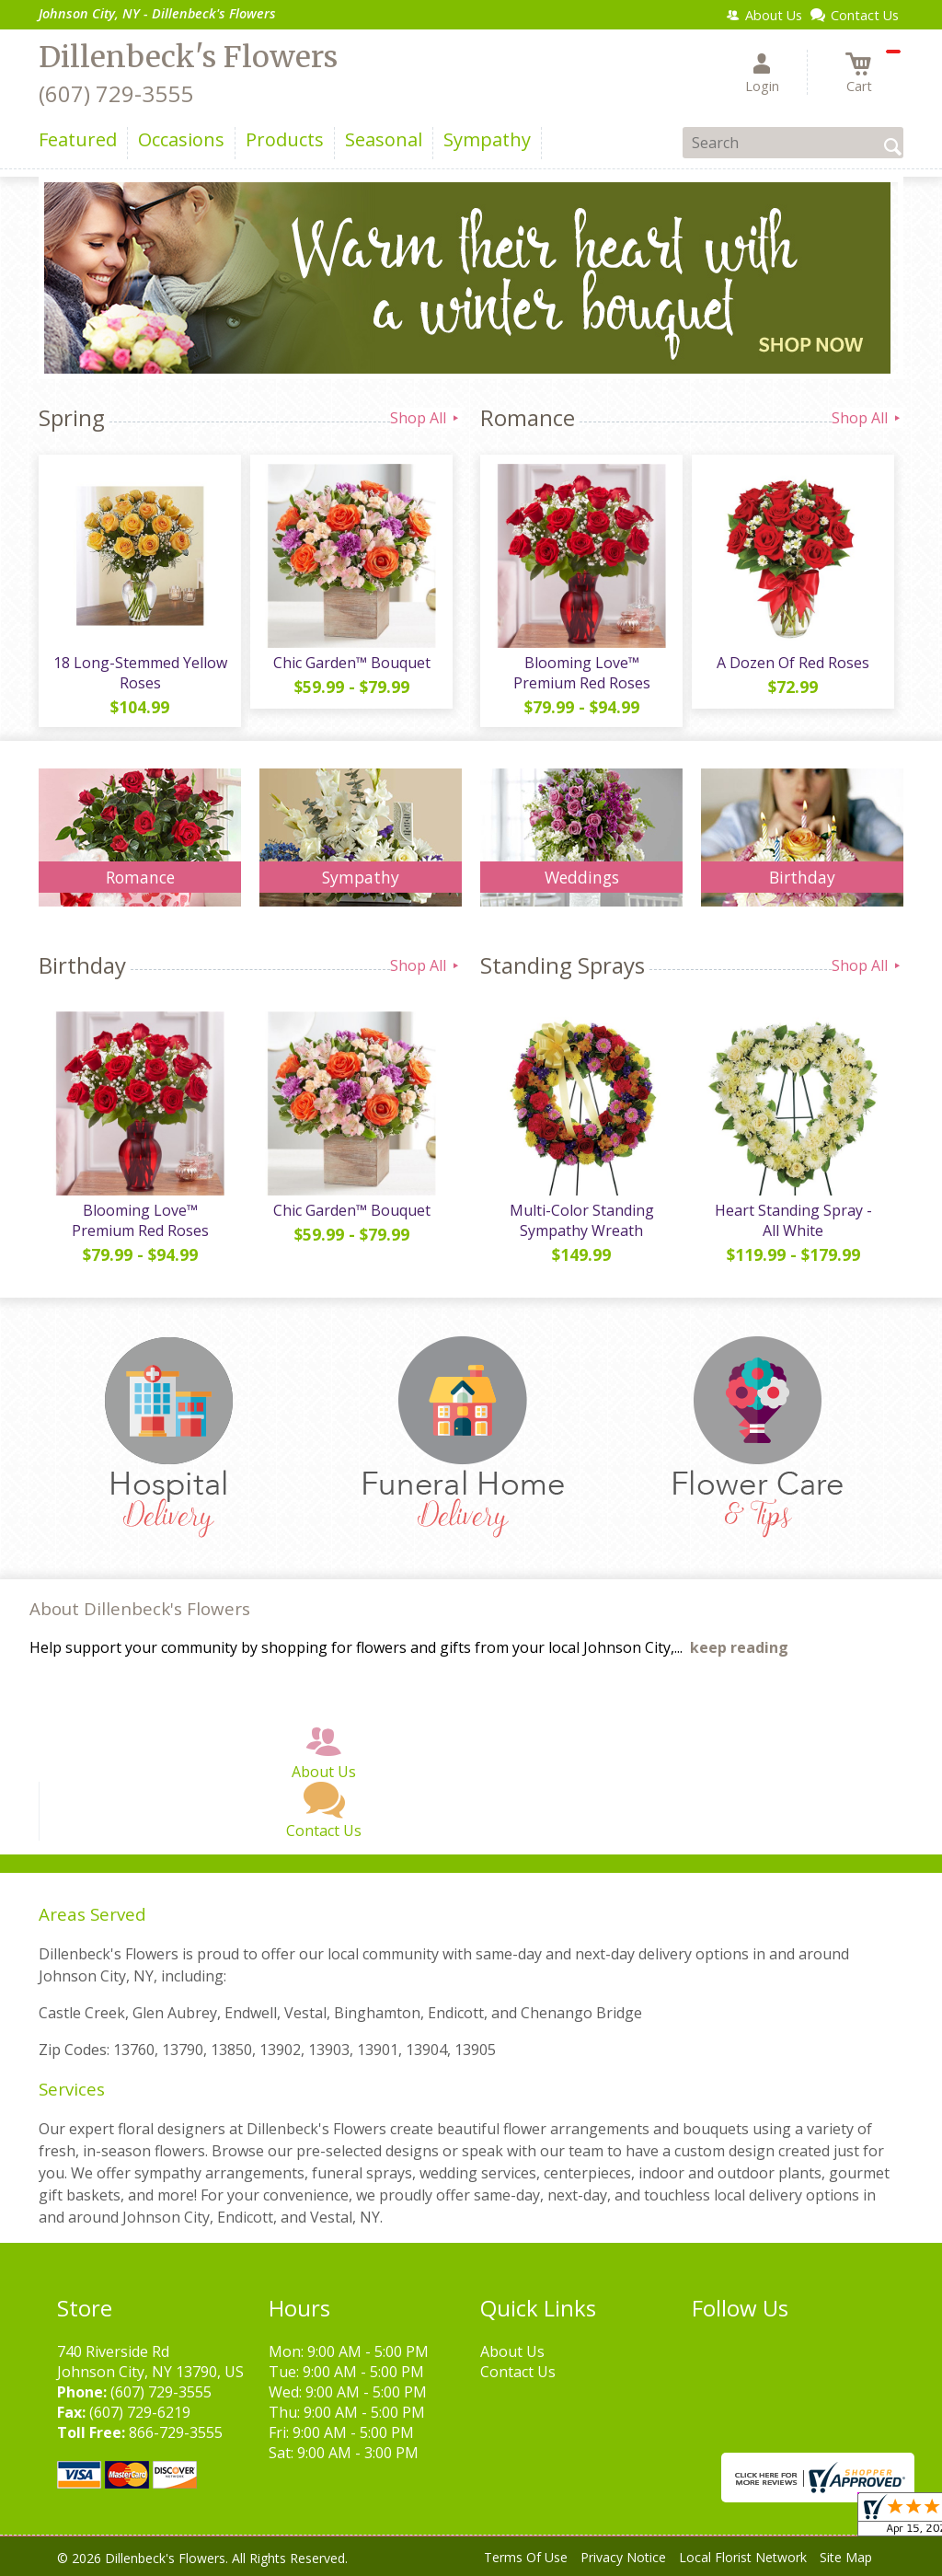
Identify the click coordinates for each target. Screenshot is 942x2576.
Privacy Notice (623, 2557)
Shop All (426, 418)
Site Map (846, 2557)
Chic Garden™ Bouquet (352, 663)
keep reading (739, 1647)
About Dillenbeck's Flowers (139, 1608)
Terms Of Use (526, 2557)
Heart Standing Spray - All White (793, 1220)
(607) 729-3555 (116, 93)
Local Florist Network (743, 2557)
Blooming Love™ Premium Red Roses (581, 673)
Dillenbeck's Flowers (188, 57)
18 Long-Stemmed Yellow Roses (140, 673)
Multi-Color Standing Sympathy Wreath (582, 1220)
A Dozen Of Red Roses (793, 663)
